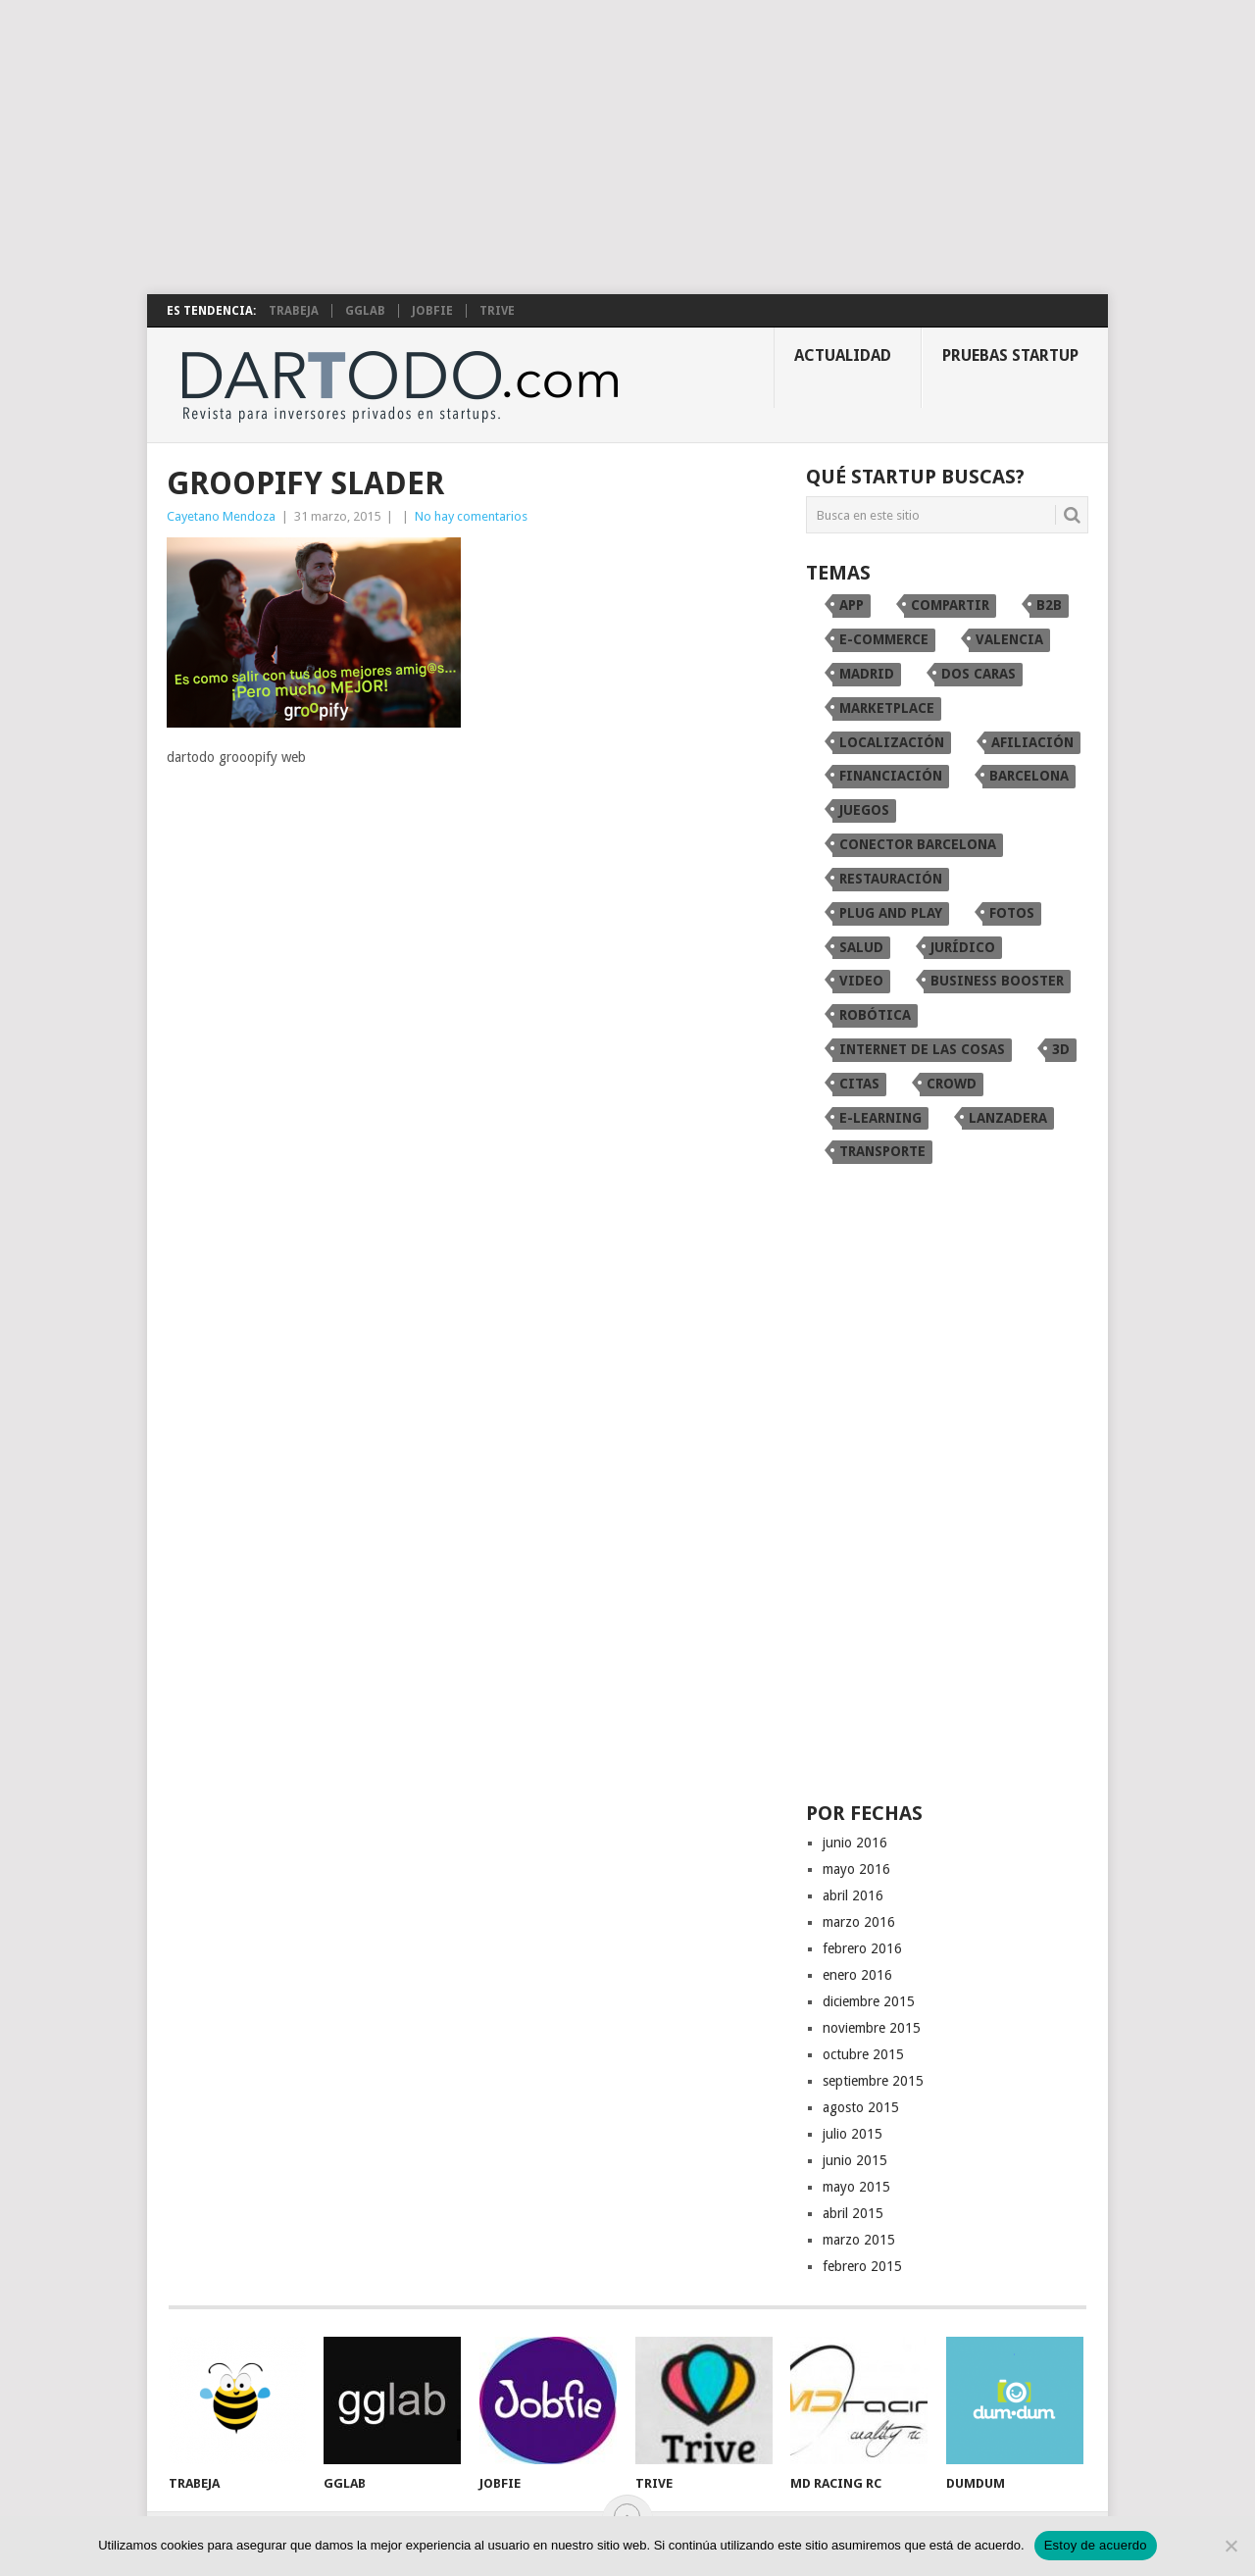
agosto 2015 (861, 2107)
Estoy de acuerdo (1095, 2545)
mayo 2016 (856, 1869)
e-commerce (884, 639)
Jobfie (432, 311)
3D (1061, 1049)
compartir (950, 605)
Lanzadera (1008, 1118)
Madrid (866, 674)
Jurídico (962, 947)
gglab (365, 311)
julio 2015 (852, 2134)
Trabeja (294, 311)
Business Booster (997, 980)
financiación (890, 775)
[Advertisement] (627, 147)
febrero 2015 (862, 2266)
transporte (882, 1151)
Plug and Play (890, 913)
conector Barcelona (917, 844)
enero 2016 (857, 1975)
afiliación (1032, 742)
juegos (864, 810)
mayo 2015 (856, 2187)
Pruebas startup (1010, 355)
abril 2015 (853, 2213)
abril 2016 (853, 1895)
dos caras (978, 674)
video (861, 980)
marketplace (886, 708)
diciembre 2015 (869, 2001)
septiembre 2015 (873, 2081)
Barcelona (1029, 775)
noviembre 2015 (872, 2028)
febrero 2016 (862, 1948)
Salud (861, 947)
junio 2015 (855, 2160)
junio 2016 (855, 1842)
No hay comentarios (471, 516)
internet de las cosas (922, 1049)
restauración (890, 878)
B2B (1049, 605)
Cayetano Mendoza (221, 516)
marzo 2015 (859, 2240)
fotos (1011, 913)
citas (859, 1083)
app (851, 605)
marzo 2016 (859, 1922)
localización (891, 742)
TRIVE (497, 311)
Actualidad (842, 355)
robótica (875, 1015)
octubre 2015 (863, 2054)
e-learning (880, 1118)
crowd (952, 1083)
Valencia (1009, 639)
